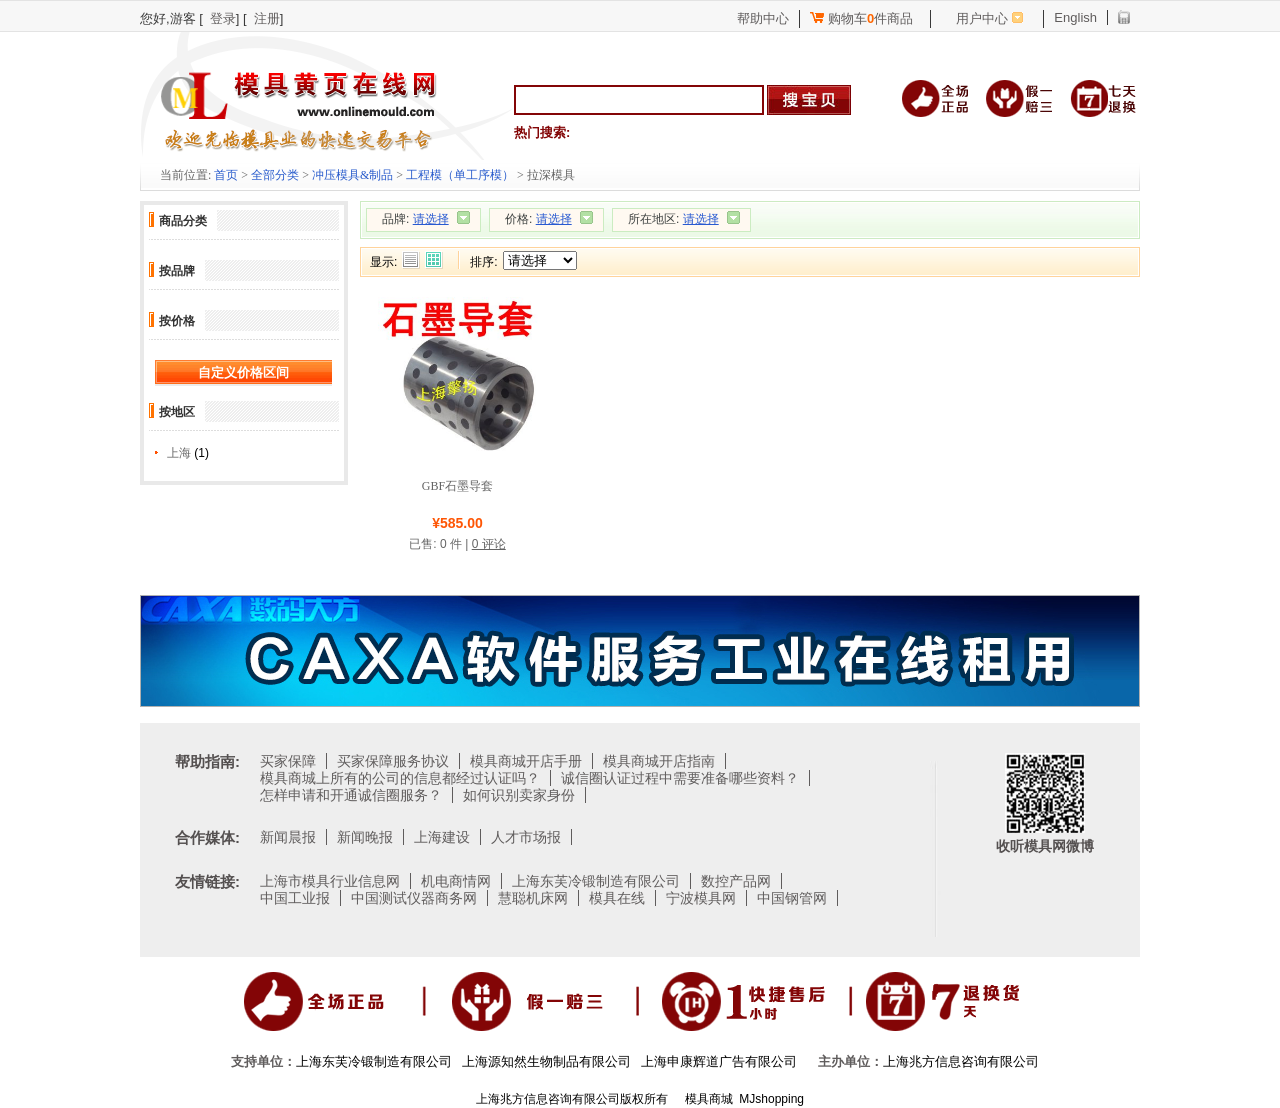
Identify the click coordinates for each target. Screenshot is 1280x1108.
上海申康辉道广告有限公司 (719, 1061)
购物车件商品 (861, 18)
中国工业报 (295, 898)
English (1075, 17)
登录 (223, 18)
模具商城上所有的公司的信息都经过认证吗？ (400, 778)
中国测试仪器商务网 (414, 898)
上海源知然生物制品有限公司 (546, 1061)
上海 (179, 453)
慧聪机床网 (533, 898)
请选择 (431, 219)
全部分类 (275, 175)
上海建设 (442, 837)
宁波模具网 (701, 898)
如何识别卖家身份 (519, 795)
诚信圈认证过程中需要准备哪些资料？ (680, 778)
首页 (226, 175)
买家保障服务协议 (393, 761)
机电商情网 (456, 881)
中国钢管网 (792, 898)
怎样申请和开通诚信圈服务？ (351, 795)
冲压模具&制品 (352, 175)
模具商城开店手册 (526, 761)
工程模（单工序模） (460, 175)
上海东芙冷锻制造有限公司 (596, 881)
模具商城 (709, 1099)
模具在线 (617, 898)
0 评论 (489, 544)
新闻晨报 (288, 837)
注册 (267, 18)
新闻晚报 (365, 837)
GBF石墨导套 (457, 486)
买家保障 (288, 761)
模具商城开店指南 (659, 761)
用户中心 (982, 18)
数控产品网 (736, 881)
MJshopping (771, 1099)
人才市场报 (526, 837)
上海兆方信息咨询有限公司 (961, 1061)
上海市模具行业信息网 (330, 881)
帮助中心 (763, 18)
